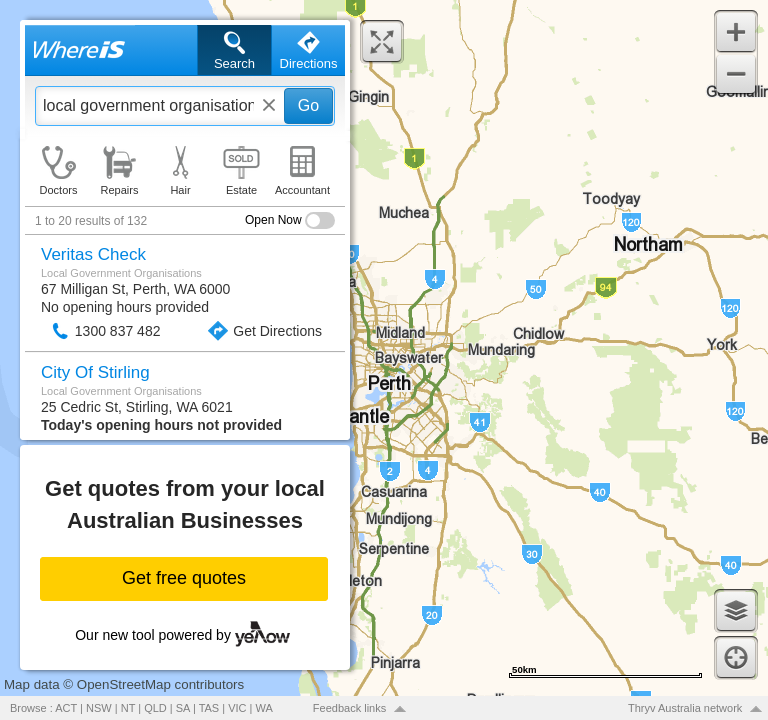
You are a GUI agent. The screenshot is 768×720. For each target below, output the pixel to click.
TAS (209, 708)
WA (264, 708)
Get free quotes (184, 578)
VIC (237, 708)
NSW (99, 708)
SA (183, 708)
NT (128, 708)
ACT (66, 708)
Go (308, 105)
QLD (155, 708)
